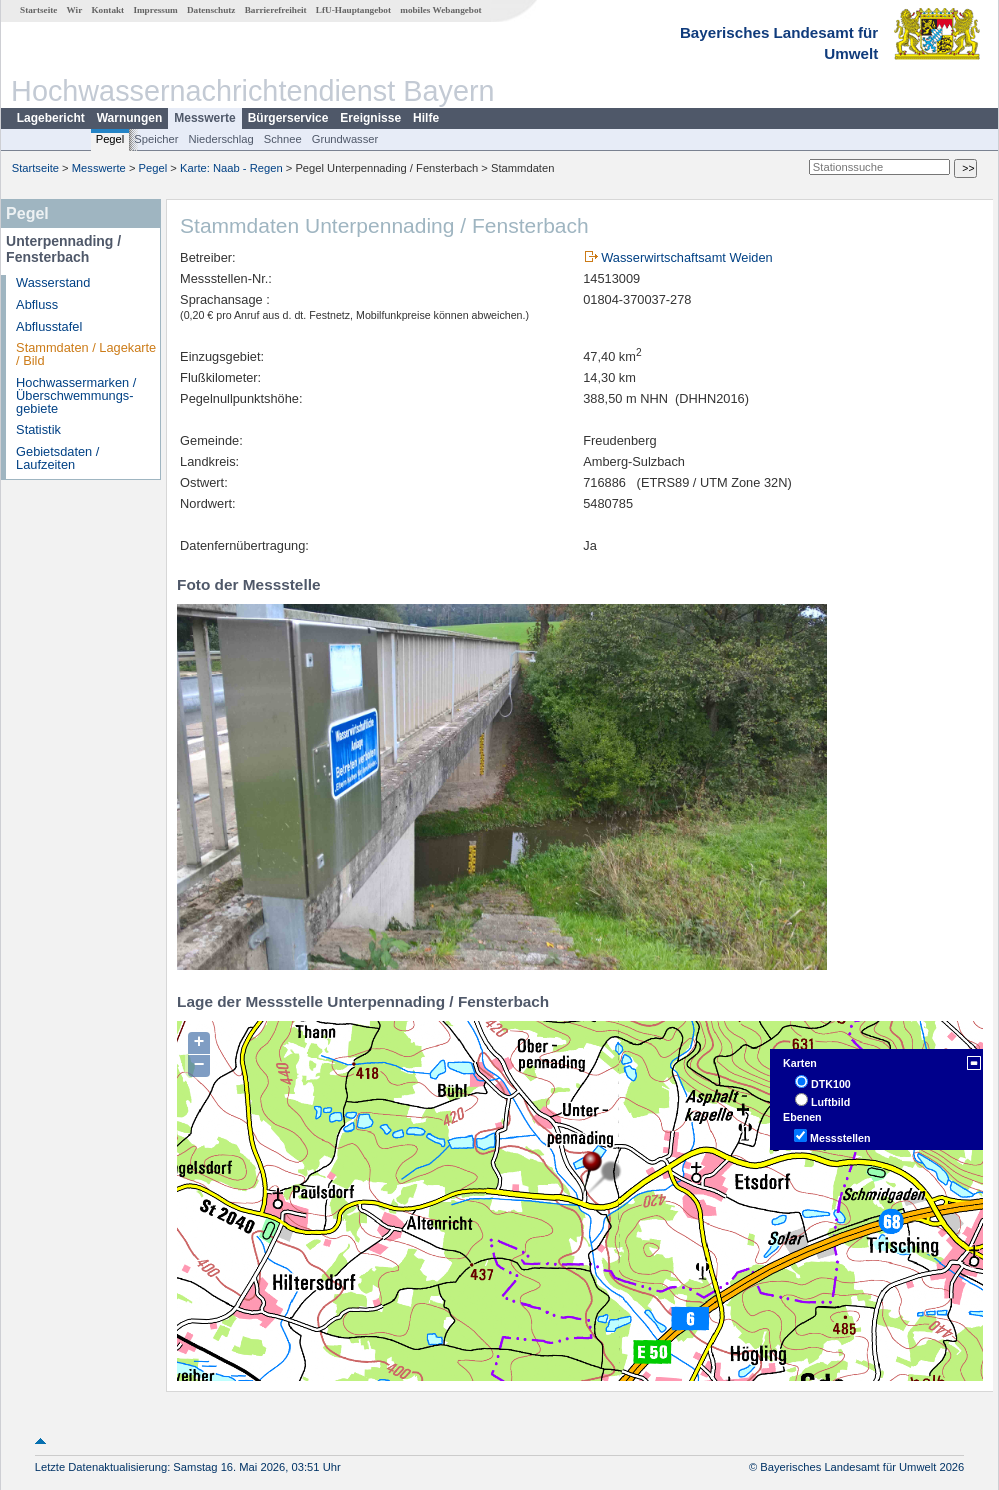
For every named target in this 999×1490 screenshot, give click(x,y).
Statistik (38, 429)
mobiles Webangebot (440, 10)
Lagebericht (51, 118)
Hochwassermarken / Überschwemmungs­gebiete (76, 395)
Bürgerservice (288, 118)
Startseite (38, 10)
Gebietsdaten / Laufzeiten (57, 458)
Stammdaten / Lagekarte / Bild (86, 354)
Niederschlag (220, 139)
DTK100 (831, 1084)
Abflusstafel (49, 326)
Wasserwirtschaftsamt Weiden (686, 257)
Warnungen (130, 118)
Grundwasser (345, 139)
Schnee (283, 139)
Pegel (110, 139)
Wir (75, 10)
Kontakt (107, 10)
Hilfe (426, 118)
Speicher (156, 139)
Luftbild (830, 1102)
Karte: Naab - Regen (231, 168)
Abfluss (37, 304)
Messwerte (204, 118)
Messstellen (840, 1138)
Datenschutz (211, 10)
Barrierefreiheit (276, 10)
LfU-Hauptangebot (353, 10)
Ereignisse (370, 118)
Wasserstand (53, 282)
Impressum (155, 10)
